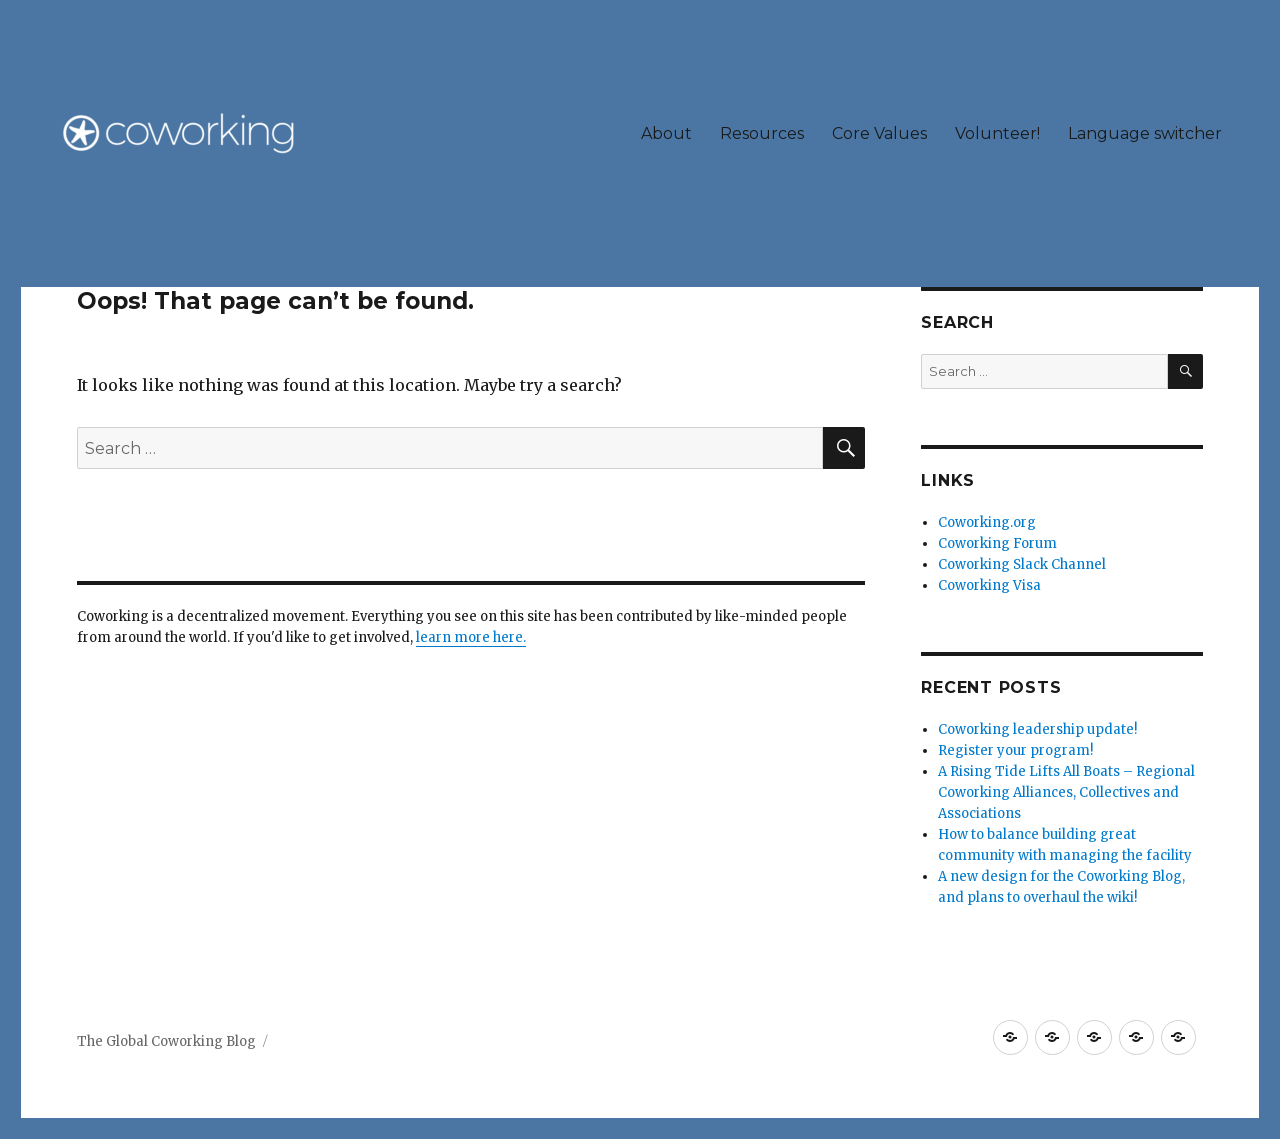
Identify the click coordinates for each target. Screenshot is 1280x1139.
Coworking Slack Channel (1022, 564)
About (666, 133)
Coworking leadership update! (1037, 729)
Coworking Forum (997, 543)
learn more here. (471, 637)
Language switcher (1145, 133)
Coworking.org (987, 522)
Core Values (879, 133)
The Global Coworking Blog (166, 1041)
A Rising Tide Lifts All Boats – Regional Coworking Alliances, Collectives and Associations (1066, 792)
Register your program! (1015, 750)
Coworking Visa (989, 585)
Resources (762, 133)
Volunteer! (997, 133)
